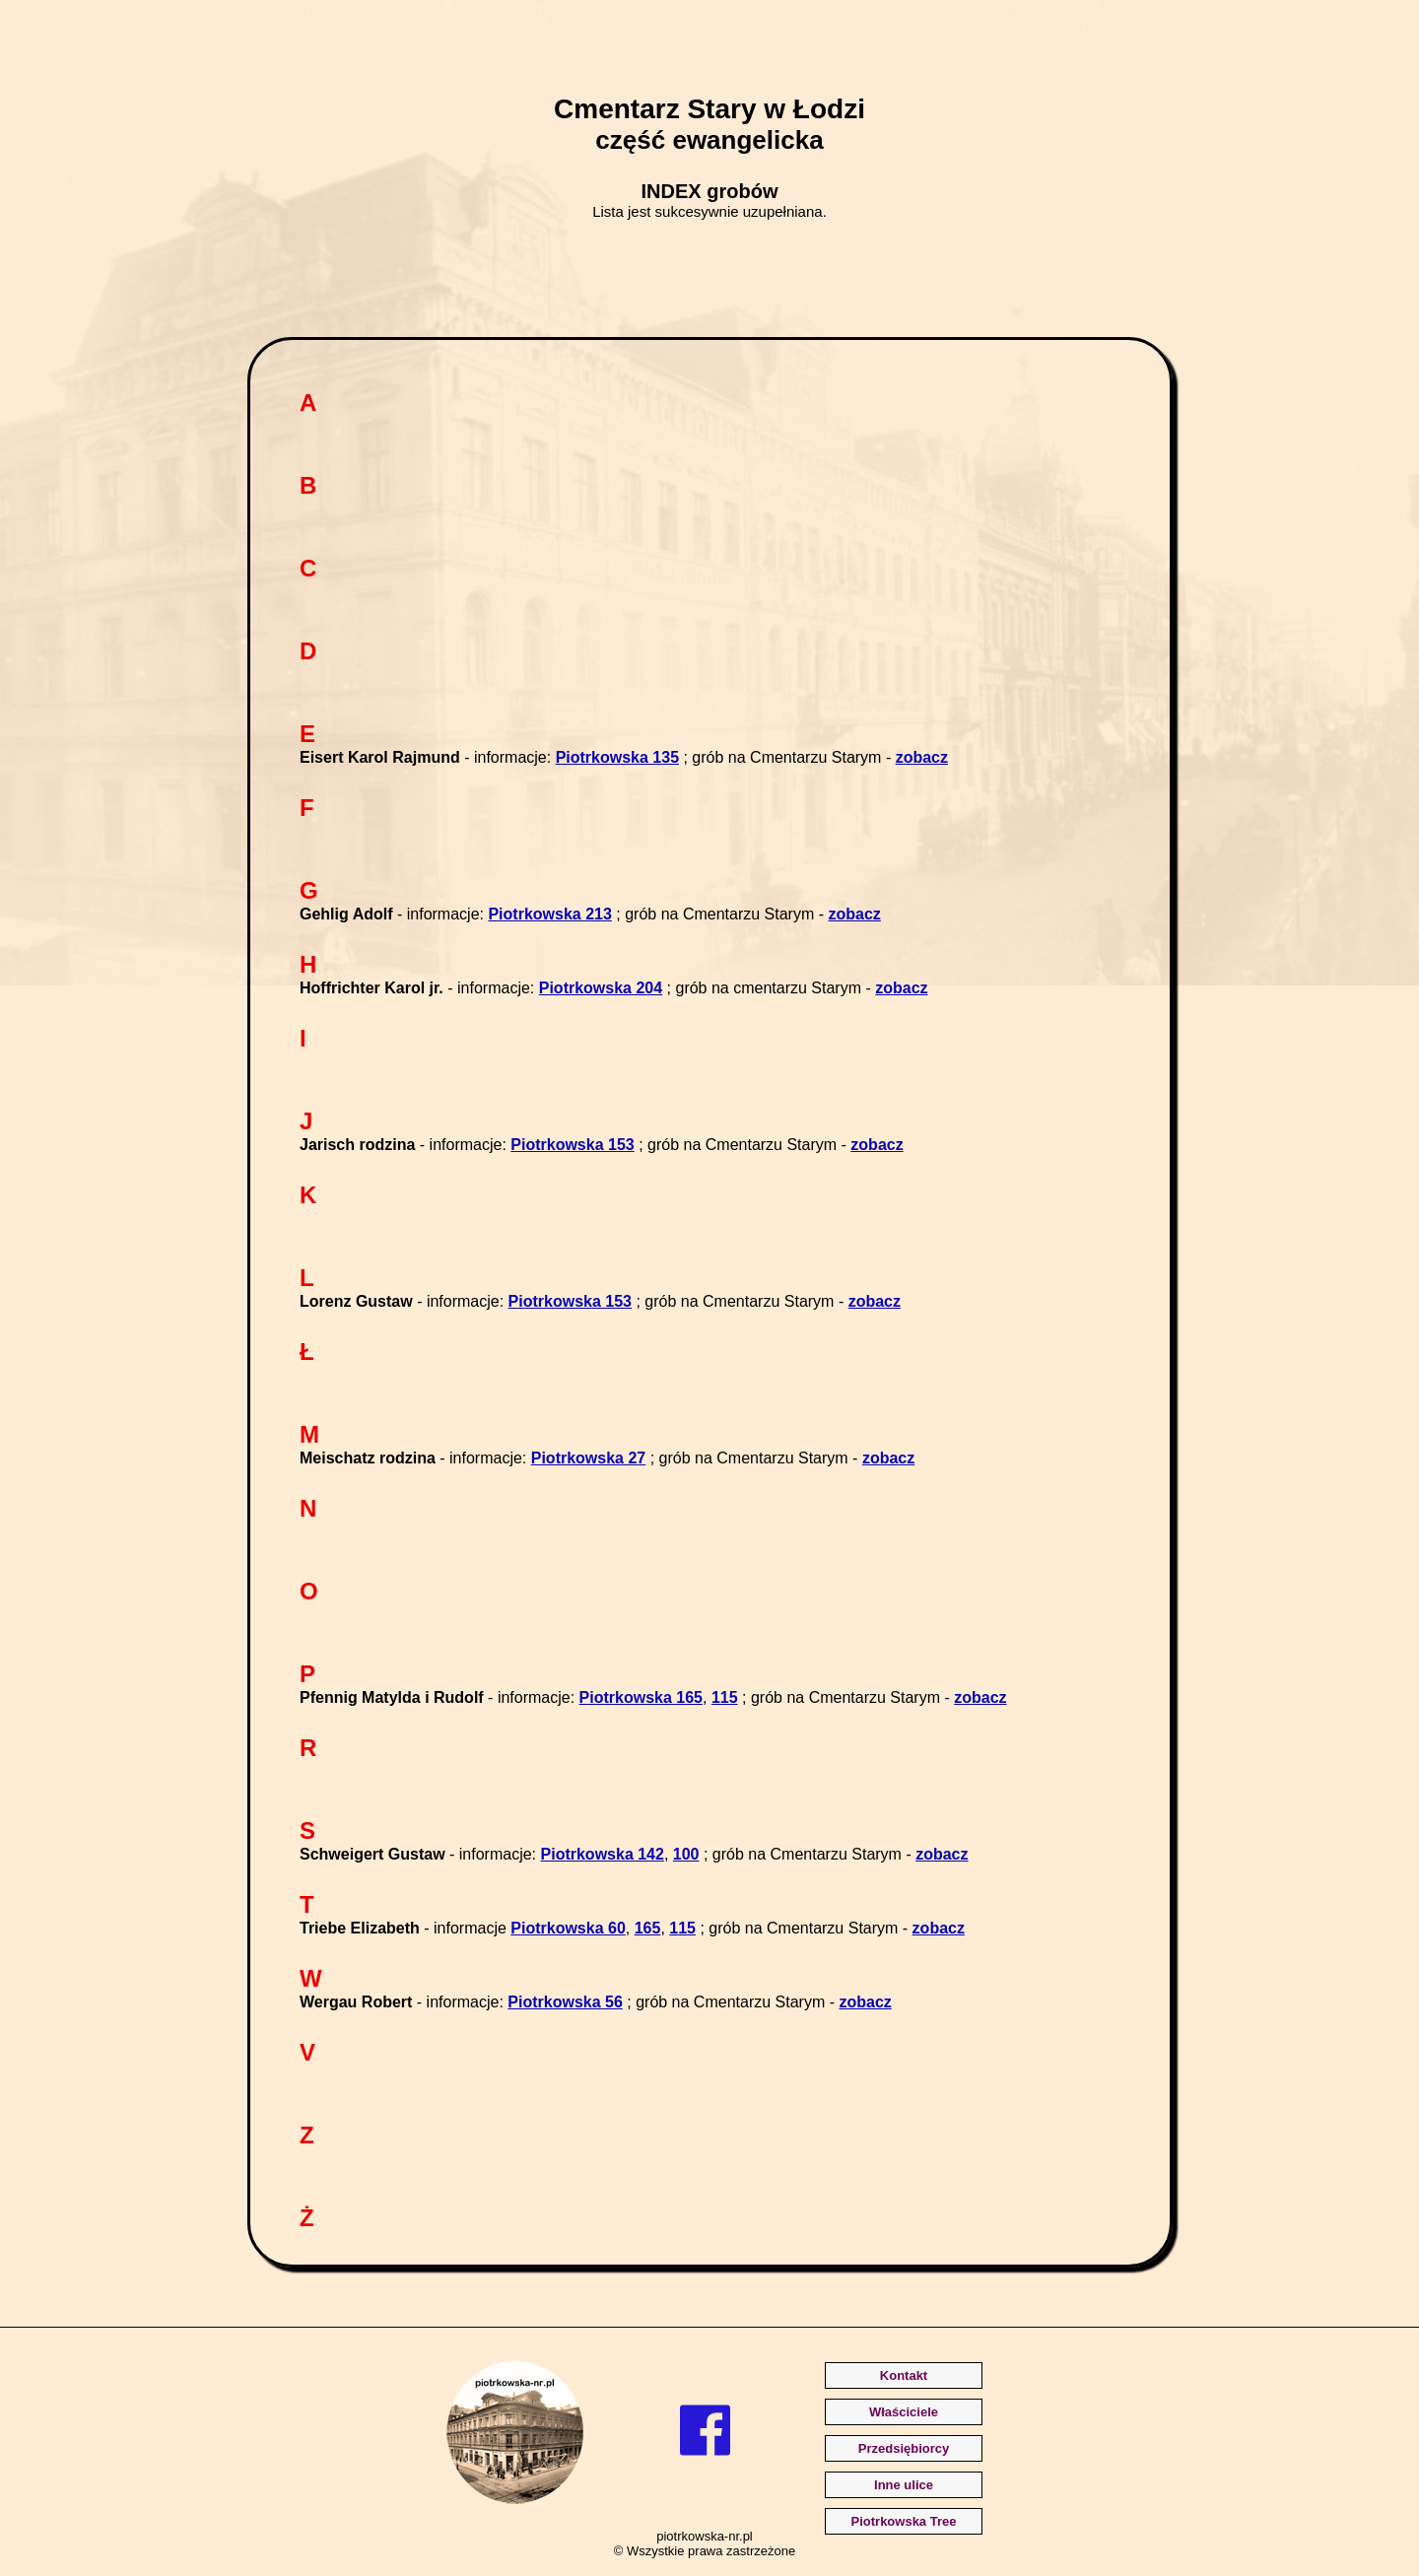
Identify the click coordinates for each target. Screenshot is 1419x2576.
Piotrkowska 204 (600, 988)
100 (686, 1854)
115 (724, 1697)
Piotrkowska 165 (641, 1697)
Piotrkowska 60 (568, 1928)
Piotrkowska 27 (588, 1458)
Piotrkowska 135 (617, 757)
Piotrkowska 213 (549, 914)
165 (648, 1928)
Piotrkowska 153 (572, 1144)
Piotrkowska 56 (565, 2002)
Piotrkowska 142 (602, 1854)
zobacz (922, 757)
